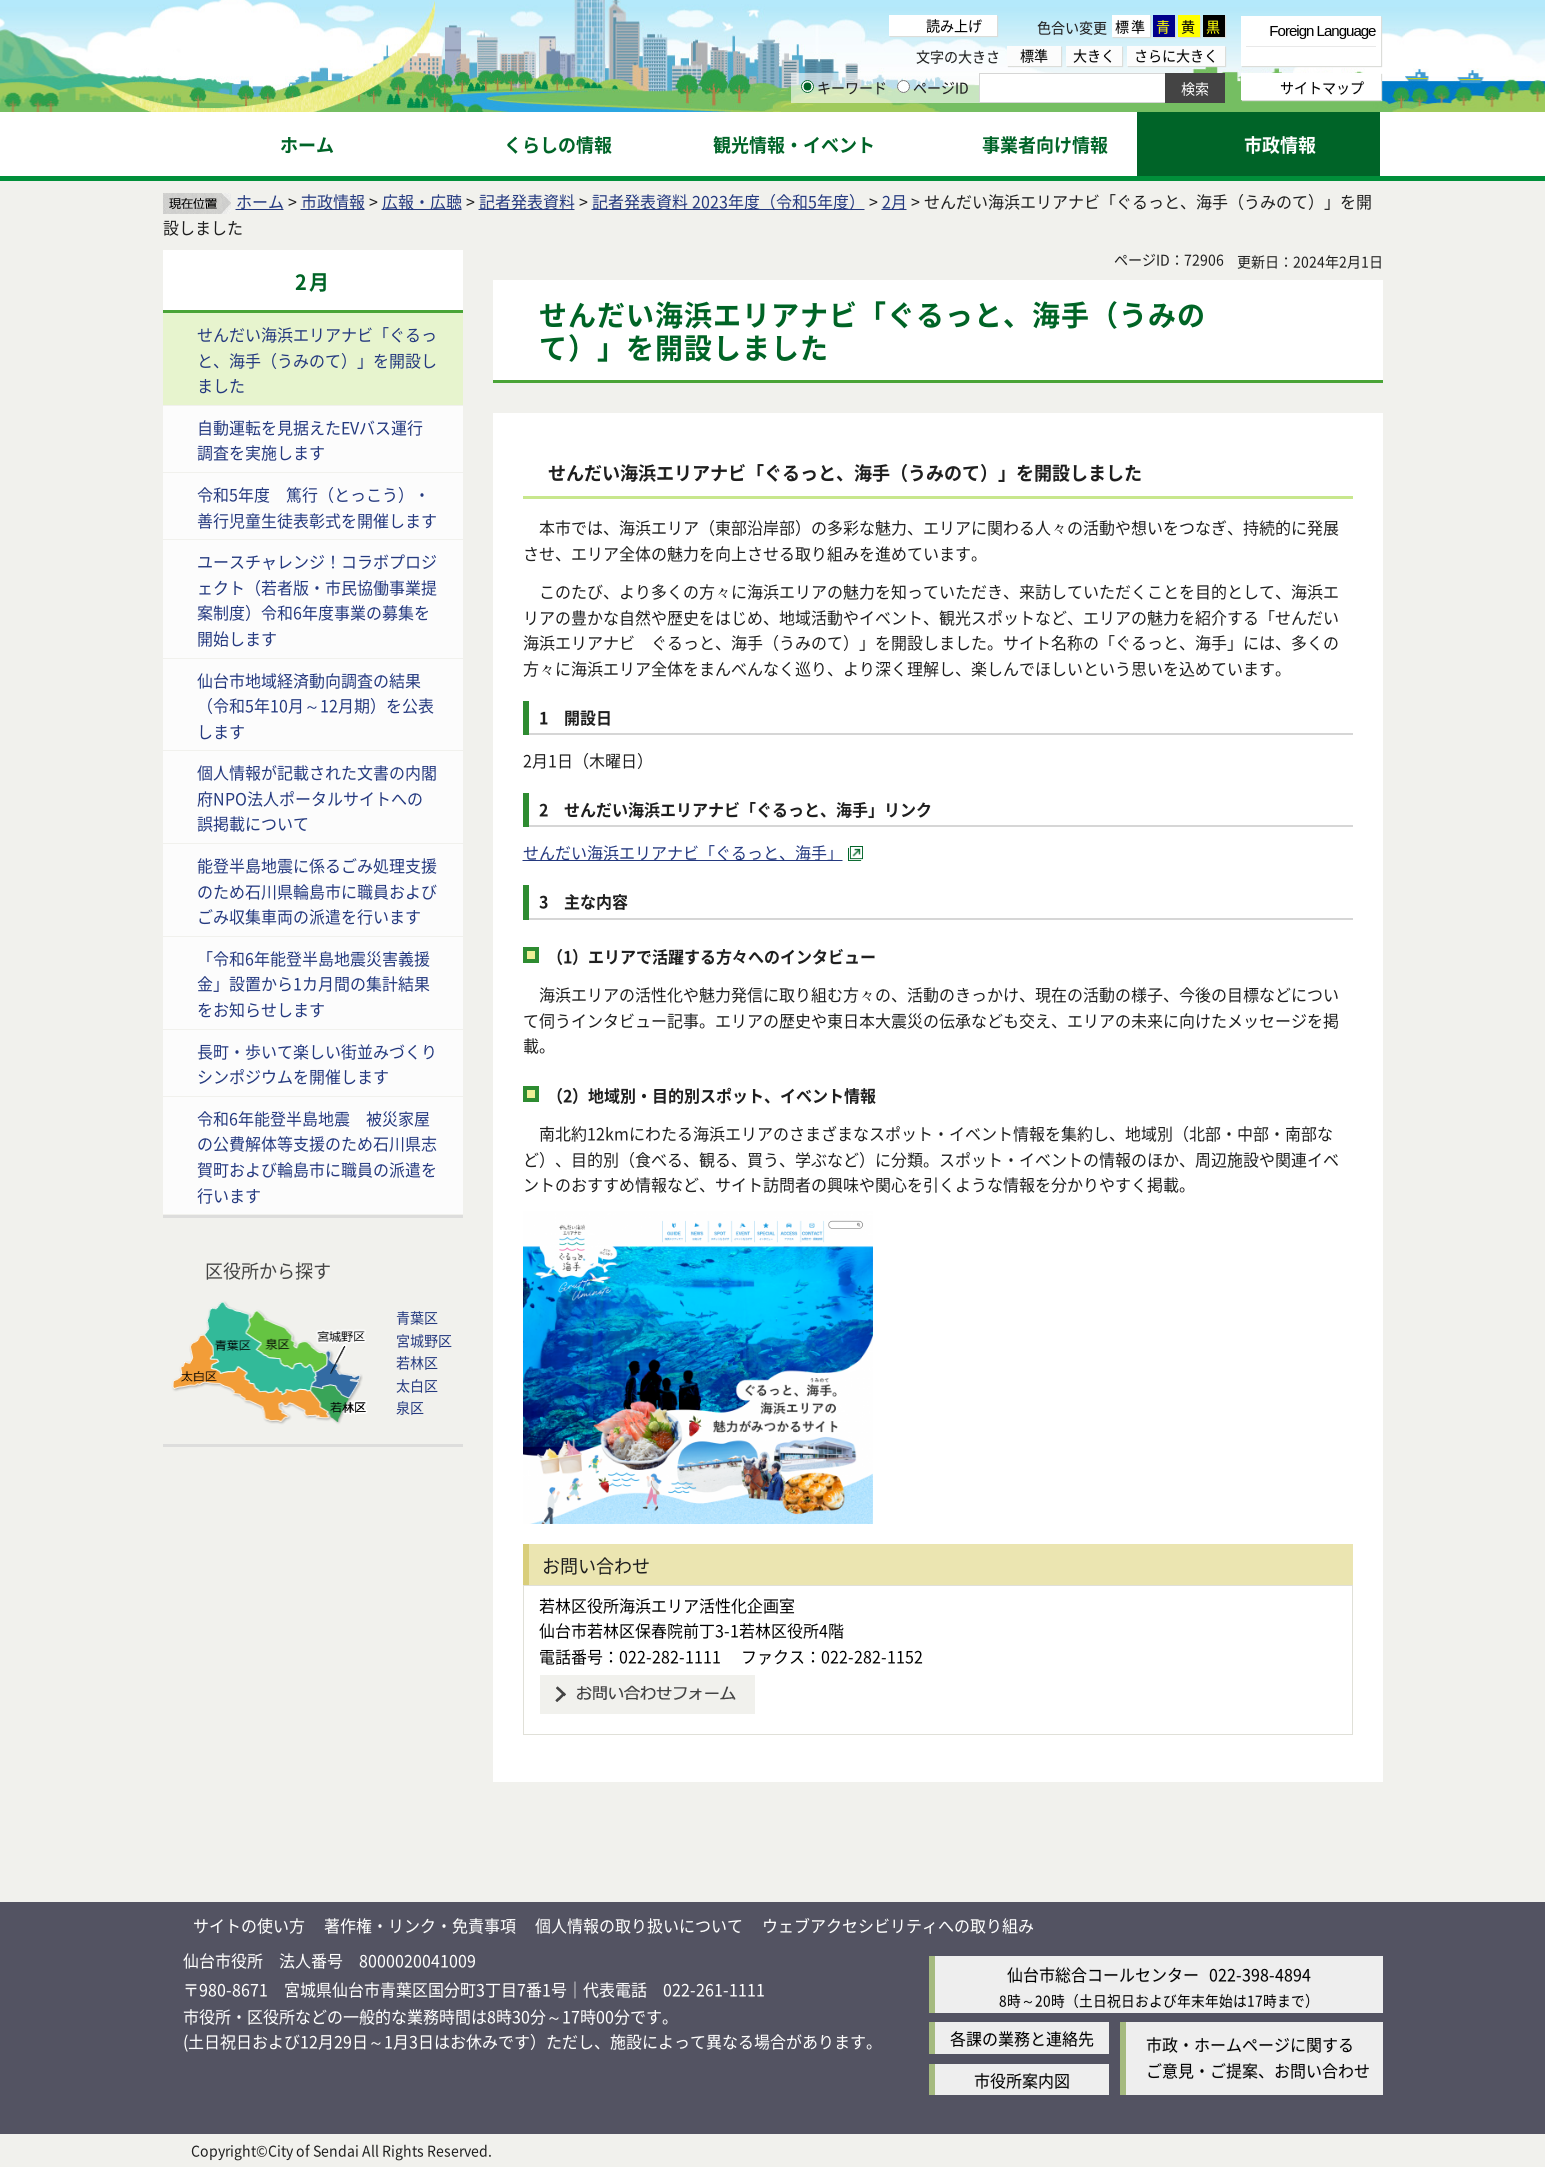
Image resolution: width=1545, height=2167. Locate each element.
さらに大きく (1176, 55)
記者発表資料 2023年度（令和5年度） (728, 201)
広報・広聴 (422, 201)
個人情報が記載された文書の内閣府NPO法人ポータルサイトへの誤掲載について (317, 797)
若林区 (417, 1362)
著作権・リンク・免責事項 (420, 1925)
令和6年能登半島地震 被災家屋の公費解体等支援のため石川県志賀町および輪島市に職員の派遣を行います (317, 1156)
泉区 (410, 1407)
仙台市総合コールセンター (1103, 1974)
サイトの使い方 (249, 1925)
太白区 (417, 1385)
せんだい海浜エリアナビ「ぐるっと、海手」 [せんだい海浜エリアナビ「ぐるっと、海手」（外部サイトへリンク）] (683, 852)
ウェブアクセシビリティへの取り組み (898, 1925)
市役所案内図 (1022, 2080)
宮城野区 (424, 1340)
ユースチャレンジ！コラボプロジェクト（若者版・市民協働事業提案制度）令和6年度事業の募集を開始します (317, 599)
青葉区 (417, 1317)
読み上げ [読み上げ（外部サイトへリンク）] (954, 25)
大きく (1094, 55)
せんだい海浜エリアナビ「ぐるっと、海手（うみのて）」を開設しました (317, 359)
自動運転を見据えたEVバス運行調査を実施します (310, 440)
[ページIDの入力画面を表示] (903, 86)
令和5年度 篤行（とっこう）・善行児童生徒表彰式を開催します (317, 507)
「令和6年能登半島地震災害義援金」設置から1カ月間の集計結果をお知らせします (313, 983)
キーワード (844, 87)
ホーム (260, 201)
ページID (933, 87)
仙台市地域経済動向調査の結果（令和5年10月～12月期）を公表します (315, 705)
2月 (894, 201)
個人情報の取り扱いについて (639, 1925)
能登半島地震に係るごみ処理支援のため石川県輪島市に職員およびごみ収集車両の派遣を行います (317, 890)
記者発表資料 (527, 201)
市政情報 (333, 201)
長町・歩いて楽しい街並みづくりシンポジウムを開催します (317, 1064)
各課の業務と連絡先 (1022, 2038)
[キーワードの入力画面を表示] (807, 86)
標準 (1131, 26)
